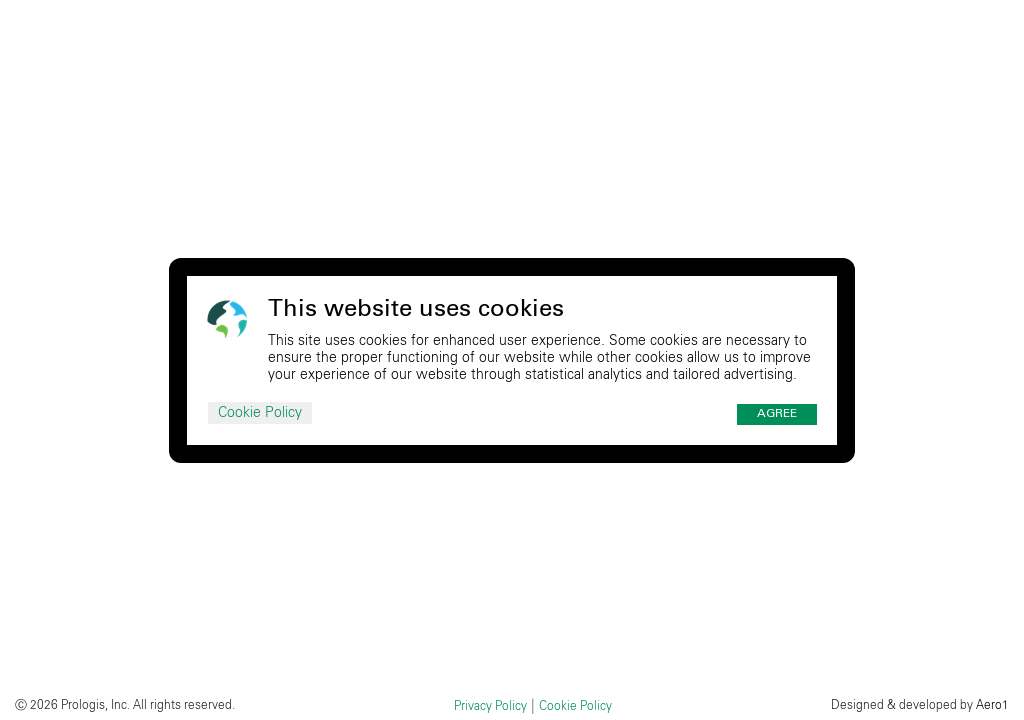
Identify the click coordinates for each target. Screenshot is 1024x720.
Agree (777, 414)
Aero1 (992, 705)
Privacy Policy (490, 706)
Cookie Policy (260, 413)
